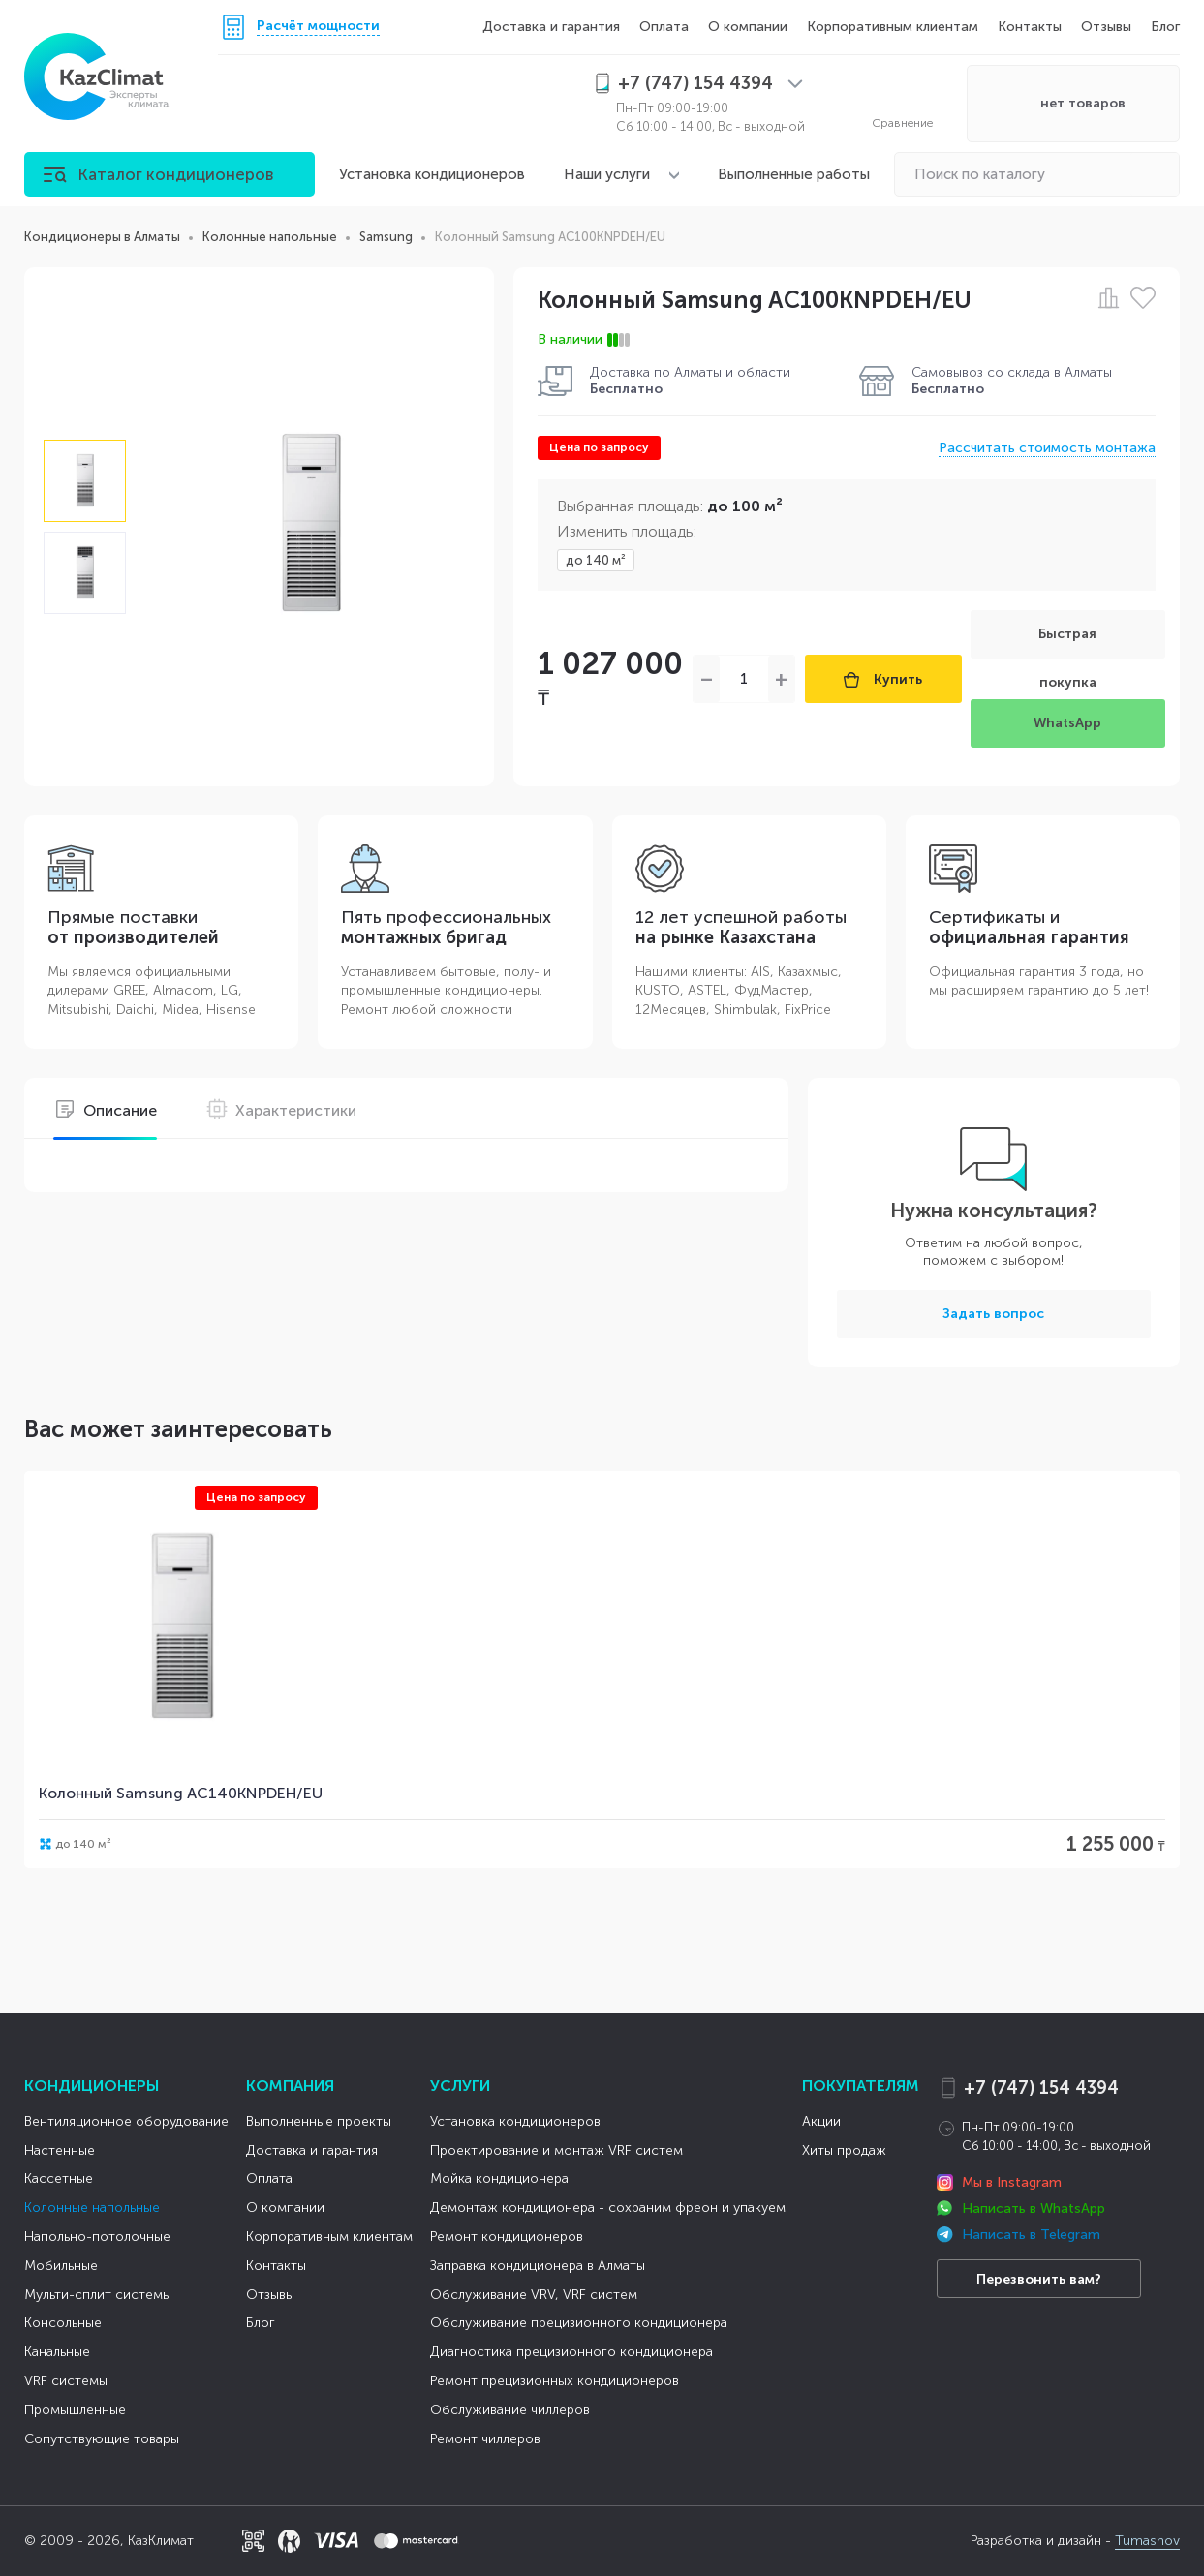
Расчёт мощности (318, 26)
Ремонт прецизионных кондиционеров (554, 2381)
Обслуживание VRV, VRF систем (533, 2294)
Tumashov (1147, 2540)
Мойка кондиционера (499, 2178)
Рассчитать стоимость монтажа (1047, 448)
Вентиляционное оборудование (126, 2121)
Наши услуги (607, 174)
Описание (105, 1110)
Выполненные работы (794, 174)
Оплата (664, 26)
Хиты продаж (844, 2150)
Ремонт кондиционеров (506, 2236)
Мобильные (61, 2265)
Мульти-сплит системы (97, 2294)
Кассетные (58, 2178)
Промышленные (75, 2410)
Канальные (57, 2352)
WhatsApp (1067, 723)
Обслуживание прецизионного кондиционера (578, 2323)
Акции (821, 2121)
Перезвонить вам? (1038, 2279)
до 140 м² (596, 560)
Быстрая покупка (1067, 642)
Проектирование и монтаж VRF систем (556, 2150)
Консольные (63, 2323)
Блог (1165, 26)
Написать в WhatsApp (1033, 2208)
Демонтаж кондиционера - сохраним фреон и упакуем (608, 2207)
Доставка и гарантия (551, 26)
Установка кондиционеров (432, 174)
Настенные (59, 2150)
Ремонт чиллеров (485, 2439)
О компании (747, 26)
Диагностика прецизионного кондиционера (571, 2352)
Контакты (1030, 26)
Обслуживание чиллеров (510, 2410)
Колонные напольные (92, 2207)
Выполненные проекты (318, 2121)
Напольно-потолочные (97, 2236)
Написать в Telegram (1031, 2234)
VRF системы (66, 2381)
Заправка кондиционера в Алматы (537, 2265)
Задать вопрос (993, 1313)
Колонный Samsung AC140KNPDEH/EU (181, 1793)
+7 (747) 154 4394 (1041, 2088)
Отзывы (1106, 26)
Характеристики (280, 1110)
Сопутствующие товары (101, 2439)
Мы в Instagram (1012, 2182)
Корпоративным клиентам (892, 26)
